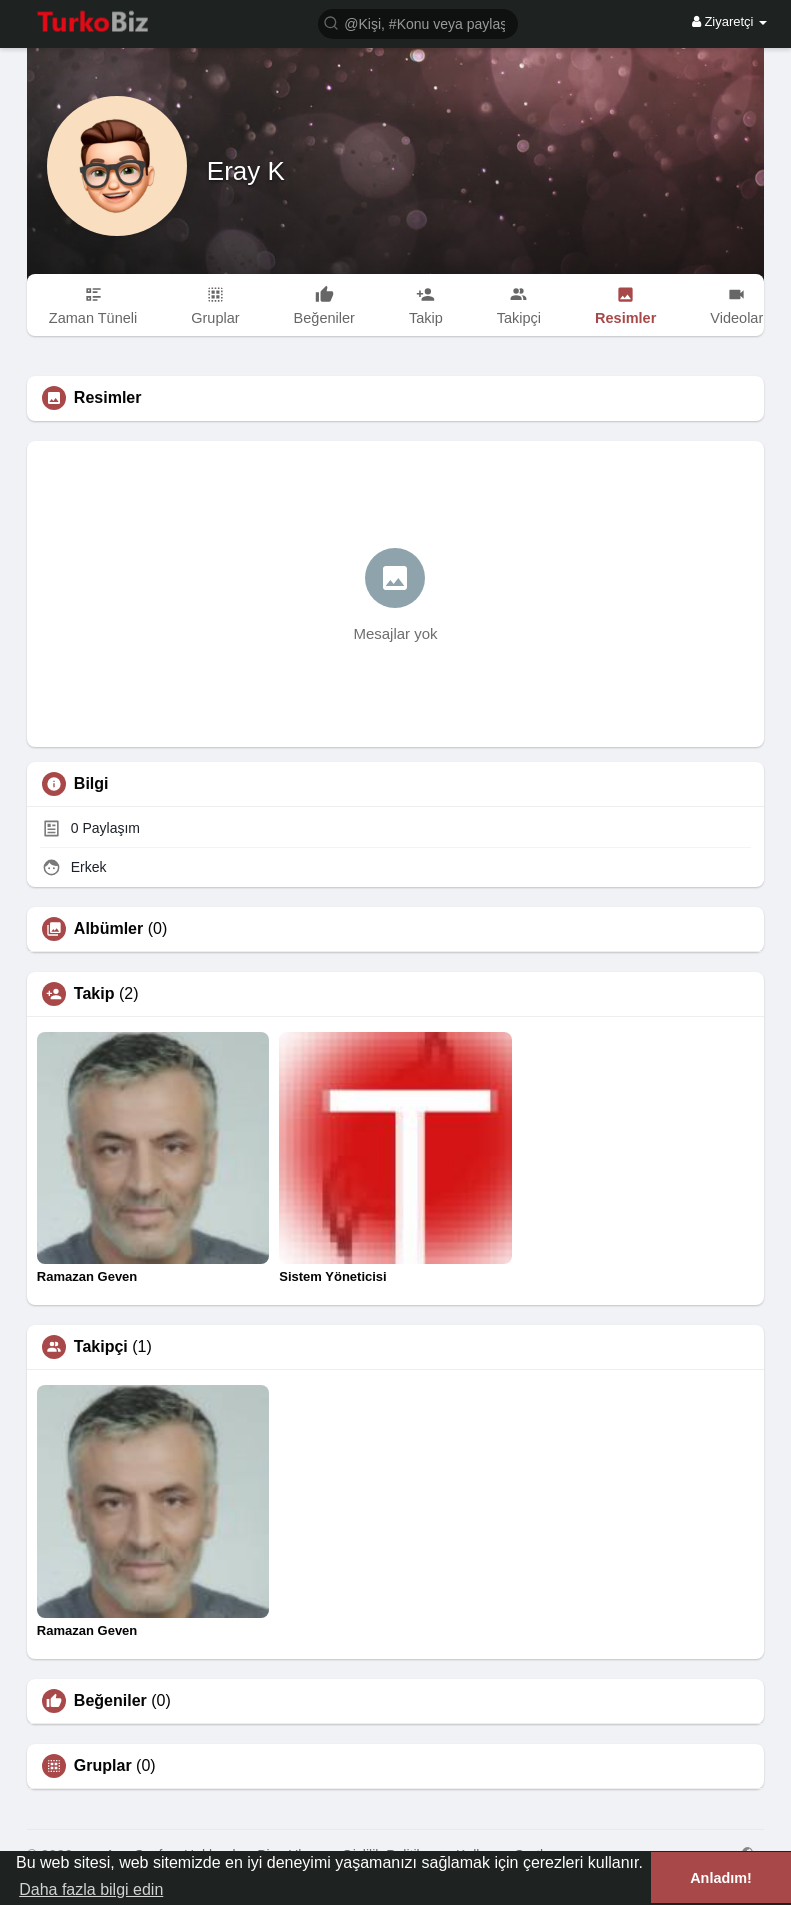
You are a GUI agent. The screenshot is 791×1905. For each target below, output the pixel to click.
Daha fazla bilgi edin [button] (91, 1889)
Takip (94, 994)
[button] (418, 22)
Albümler (108, 929)
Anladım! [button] (721, 1878)
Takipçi (101, 1347)
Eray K (246, 171)
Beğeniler (110, 1701)
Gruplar (103, 1766)
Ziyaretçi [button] (729, 21)
